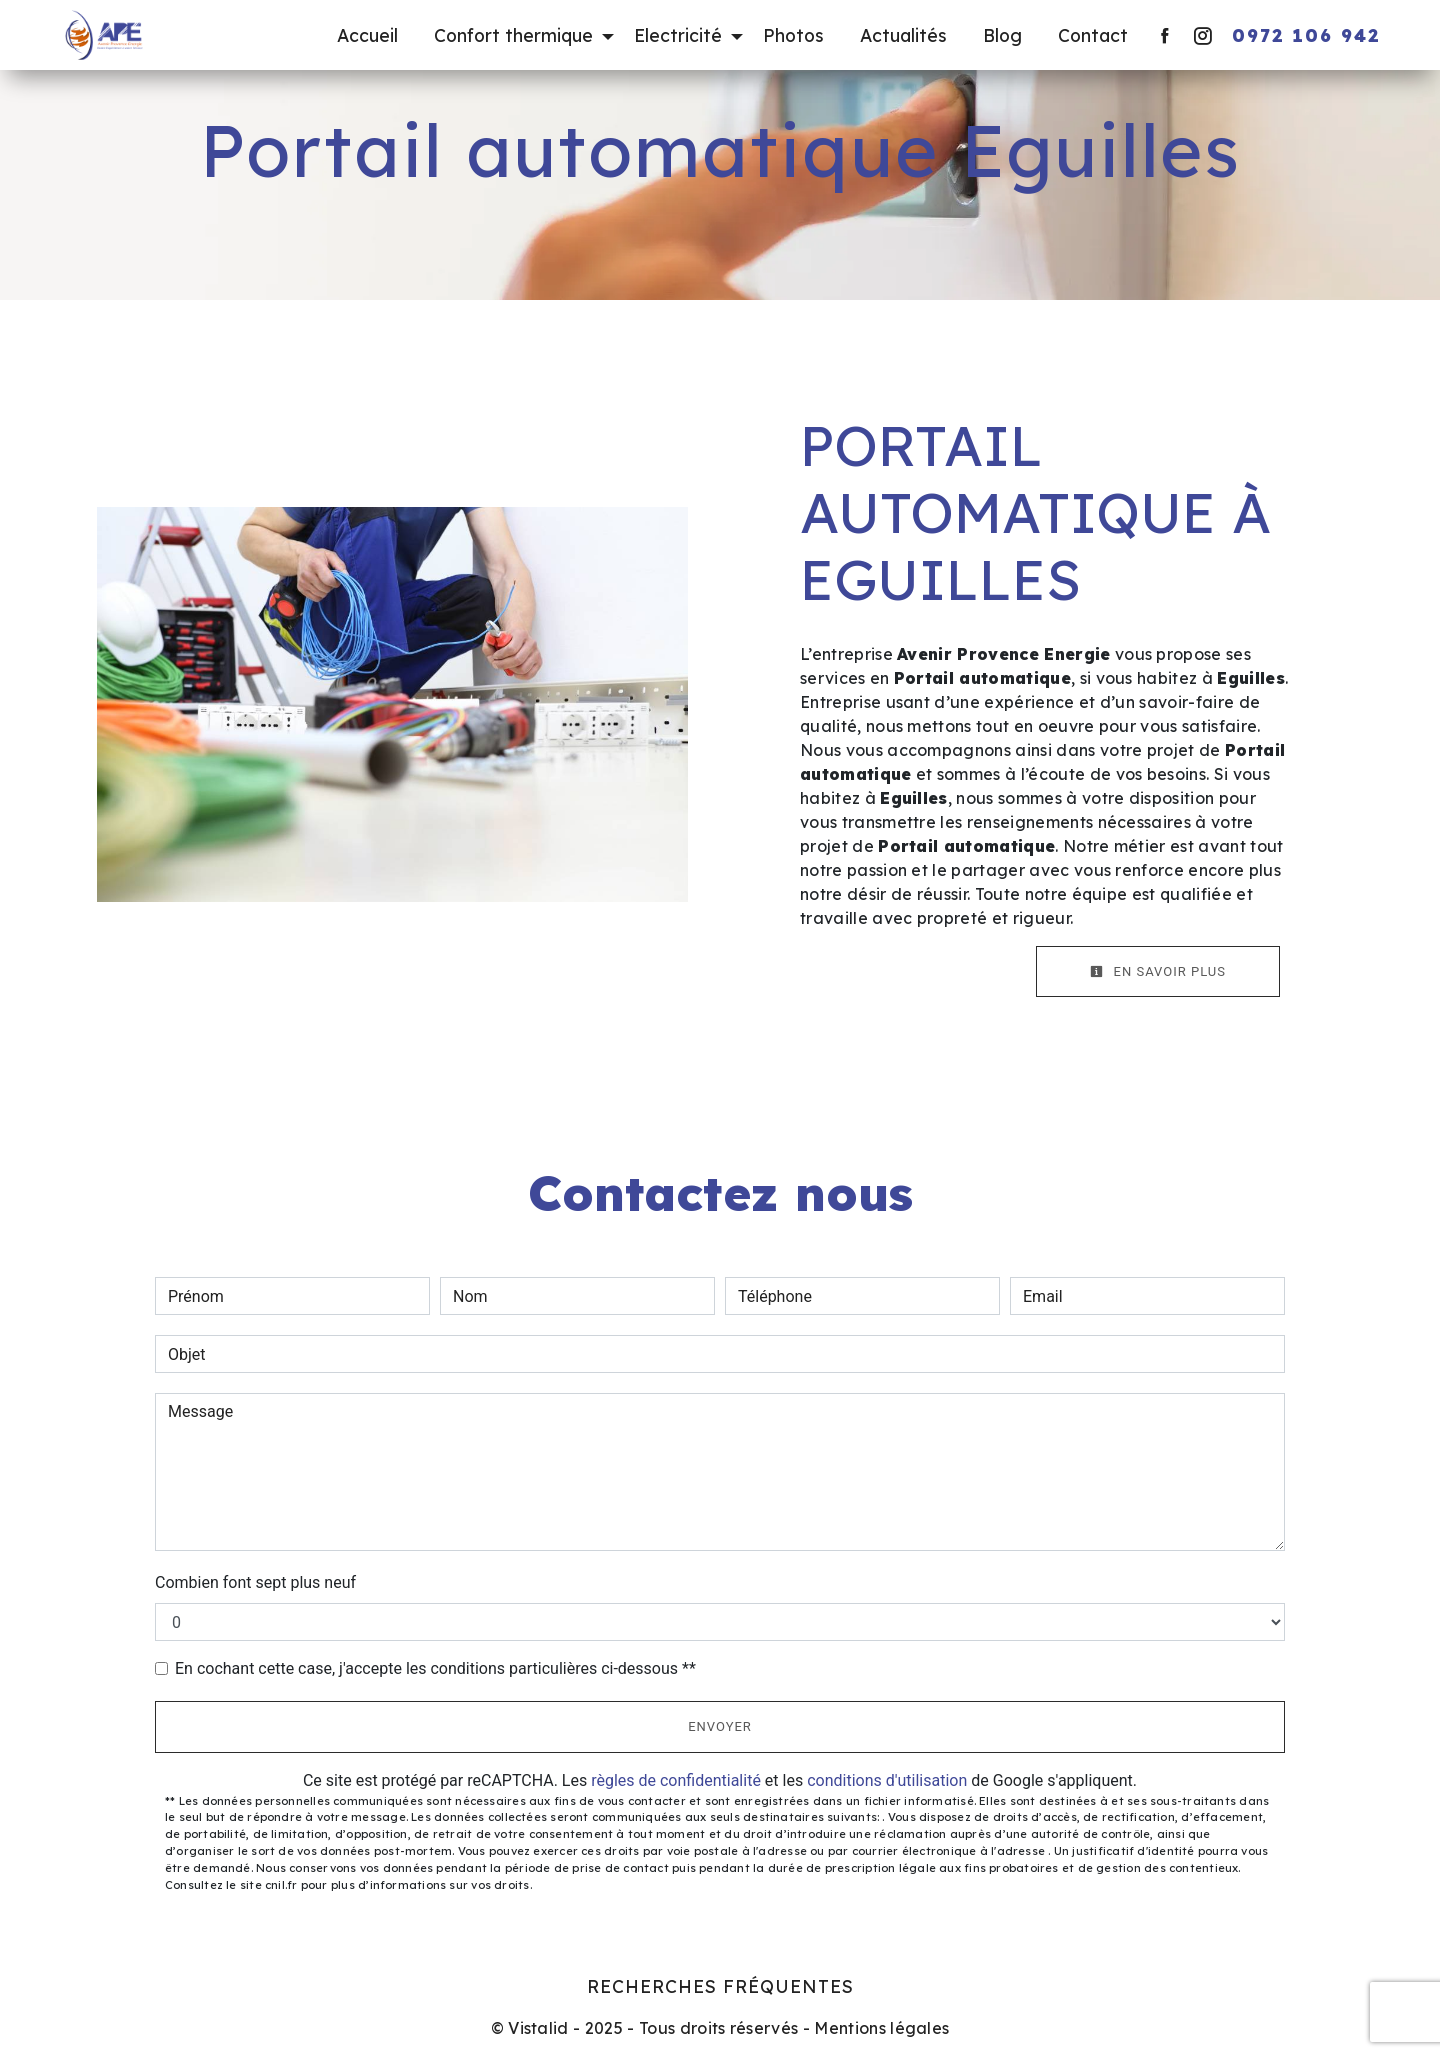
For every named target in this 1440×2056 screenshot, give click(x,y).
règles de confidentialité (676, 1780)
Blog (1002, 35)
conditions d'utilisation (887, 1780)
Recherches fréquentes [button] (720, 1986)
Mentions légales (879, 2028)
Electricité (678, 35)
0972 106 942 (1306, 35)
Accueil (367, 35)
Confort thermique (513, 35)
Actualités (903, 35)
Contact (1093, 35)
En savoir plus (1158, 971)
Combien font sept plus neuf (255, 1582)
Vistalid (538, 2028)
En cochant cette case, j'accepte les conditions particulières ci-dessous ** (435, 1668)
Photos (793, 35)
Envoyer (720, 1726)
